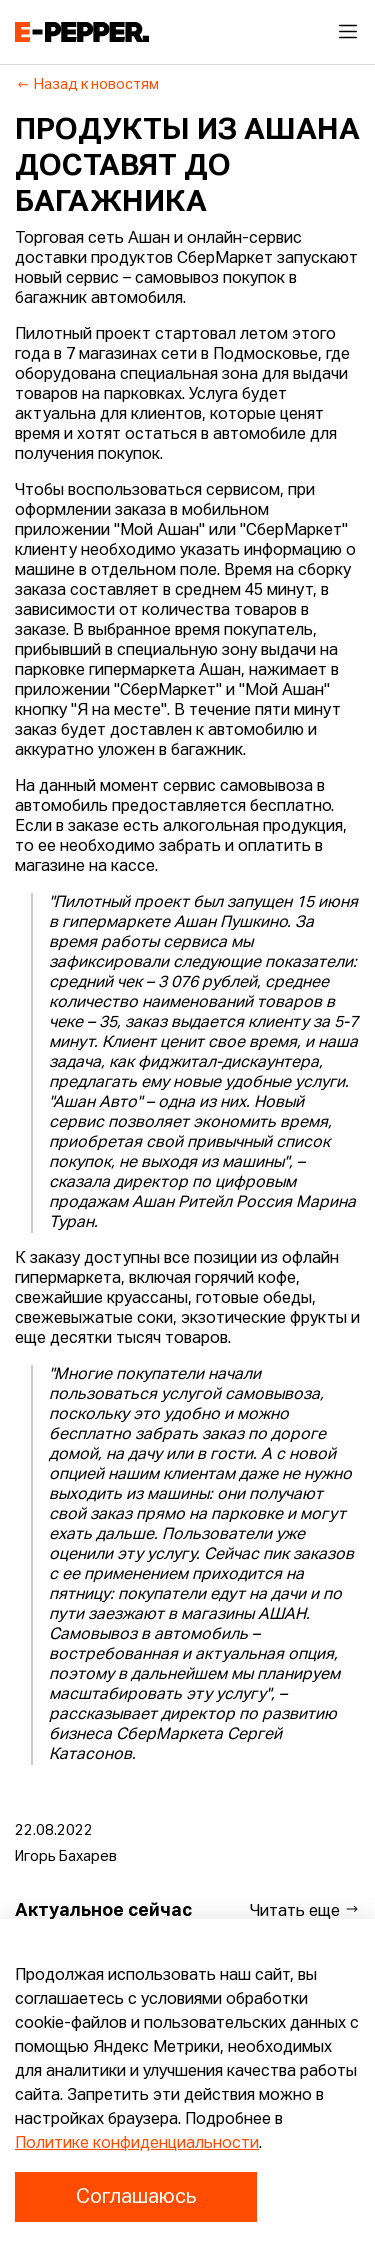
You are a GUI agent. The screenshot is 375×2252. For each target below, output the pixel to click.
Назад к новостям (87, 85)
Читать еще (305, 1910)
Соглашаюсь (136, 2197)
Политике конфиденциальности (137, 2144)
